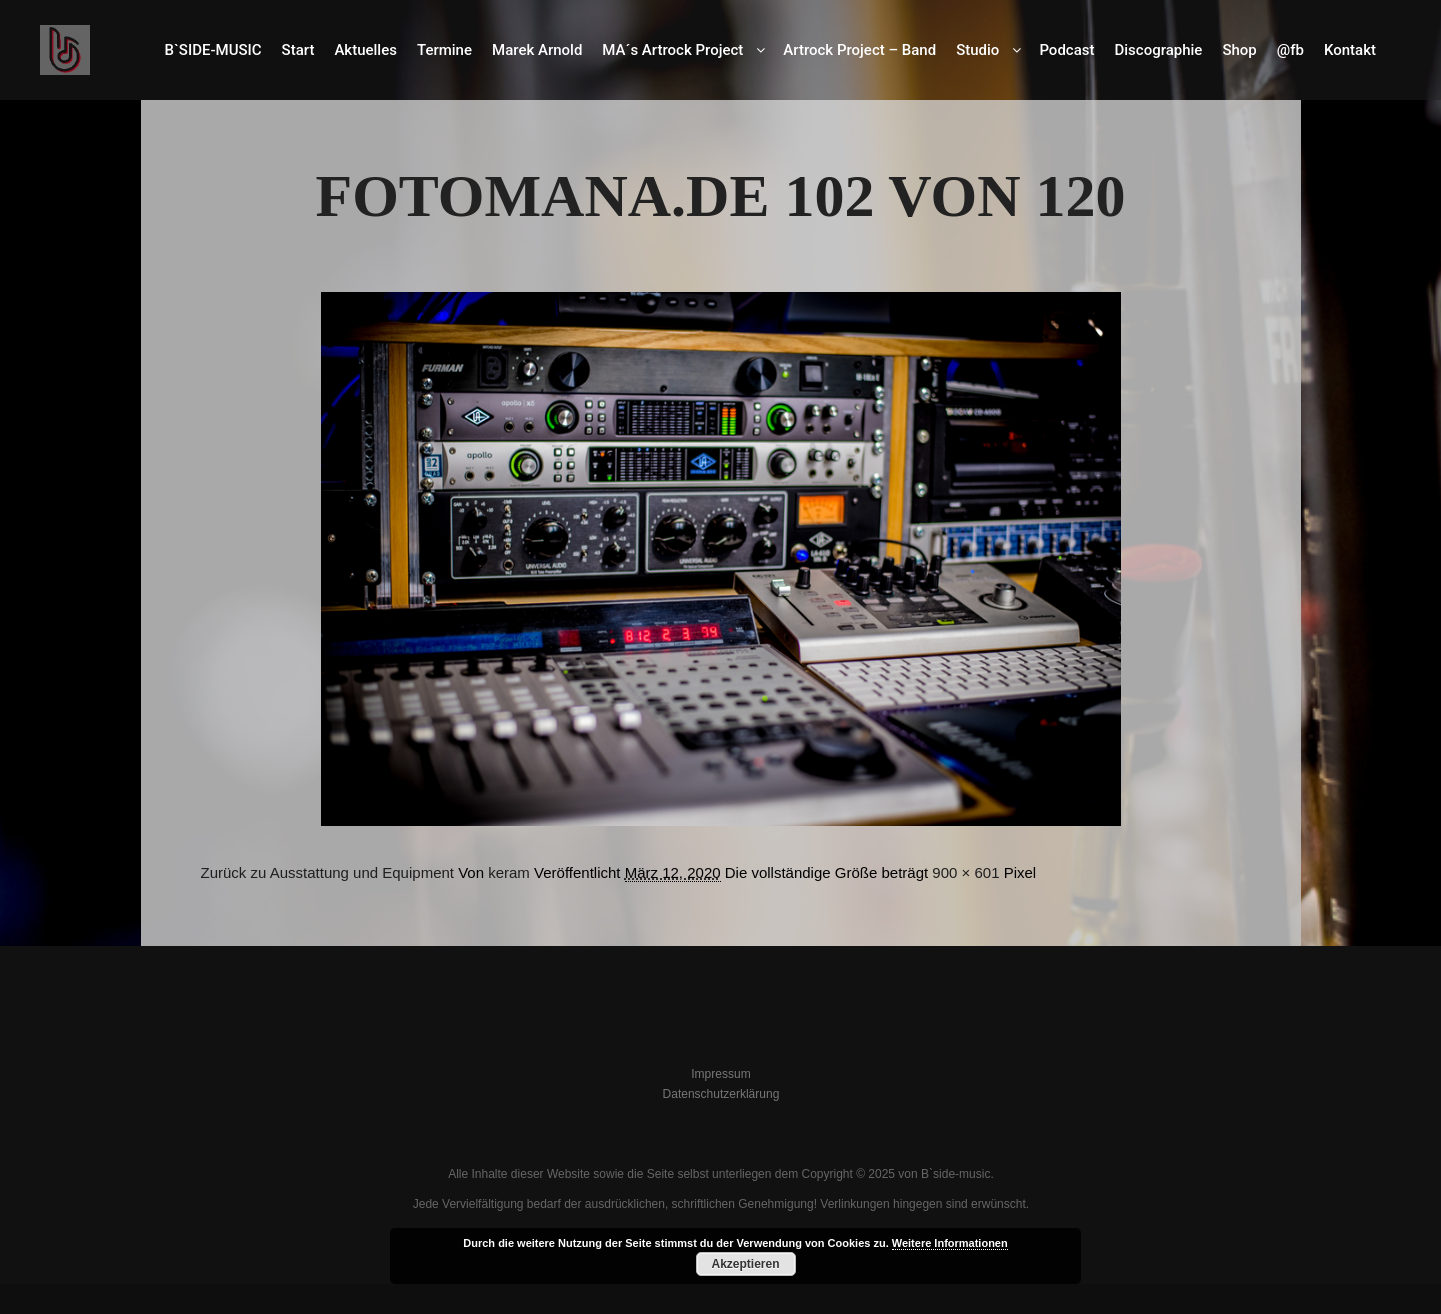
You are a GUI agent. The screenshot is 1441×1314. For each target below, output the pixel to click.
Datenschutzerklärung (721, 1094)
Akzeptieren (745, 1264)
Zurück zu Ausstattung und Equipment (327, 872)
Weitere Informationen (950, 1243)
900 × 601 (965, 872)
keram (509, 872)
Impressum (720, 1074)
